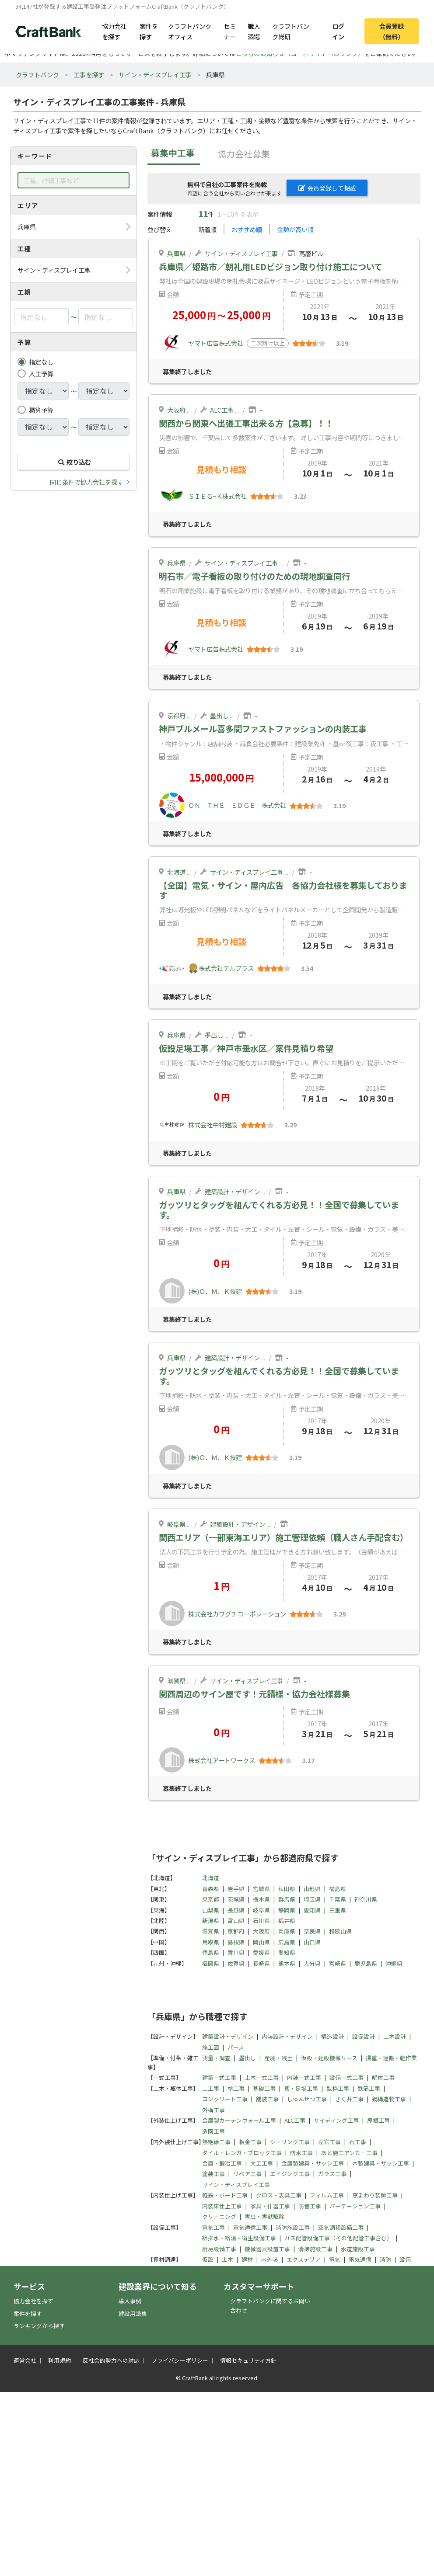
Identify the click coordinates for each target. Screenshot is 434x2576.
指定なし (41, 361)
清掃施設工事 (315, 2249)
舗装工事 (267, 2099)
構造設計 (332, 2036)
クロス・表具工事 (278, 2195)
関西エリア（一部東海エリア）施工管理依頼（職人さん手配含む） (283, 1537)
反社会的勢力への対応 (111, 2360)
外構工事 (213, 2110)
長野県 (236, 1910)
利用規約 (59, 2360)
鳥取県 (210, 1942)
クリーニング (219, 2216)
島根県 (236, 1942)
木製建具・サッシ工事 (380, 2163)
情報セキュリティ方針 (248, 2360)
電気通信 (360, 2259)
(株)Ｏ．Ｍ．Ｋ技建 (215, 1291)
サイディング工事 (336, 2120)
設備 (405, 2259)
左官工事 (329, 2142)
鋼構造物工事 (389, 2099)
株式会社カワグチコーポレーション (237, 1613)
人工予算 (41, 373)
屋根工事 (378, 2120)
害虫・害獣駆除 (264, 2216)
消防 (385, 2259)
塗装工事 (213, 2173)
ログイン (338, 31)
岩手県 (236, 1888)
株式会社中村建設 (212, 1124)
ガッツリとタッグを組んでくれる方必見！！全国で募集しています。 (279, 1210)
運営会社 (25, 2360)
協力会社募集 (243, 153)
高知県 (286, 1952)
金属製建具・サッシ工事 (312, 2163)
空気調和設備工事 (341, 2227)
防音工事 (309, 2206)
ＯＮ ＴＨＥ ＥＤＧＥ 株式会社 (237, 805)
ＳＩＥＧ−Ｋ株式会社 (217, 496)
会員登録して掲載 (327, 188)
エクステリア (304, 2259)
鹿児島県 (365, 1963)
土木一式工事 (262, 2077)
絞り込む (73, 461)
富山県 (236, 1920)
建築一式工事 (219, 2077)
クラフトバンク (37, 74)
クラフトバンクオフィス (189, 31)
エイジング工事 (290, 2173)
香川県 (236, 1952)
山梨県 (210, 1910)
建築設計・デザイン (232, 1191)
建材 (247, 2259)
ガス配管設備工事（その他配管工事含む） (338, 2238)
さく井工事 (349, 2099)
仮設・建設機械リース (329, 2058)
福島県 (337, 1888)
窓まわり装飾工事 (375, 2195)
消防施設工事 (293, 2227)
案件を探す (149, 31)
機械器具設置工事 (267, 2249)
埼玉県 (312, 1899)
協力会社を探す (114, 31)
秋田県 (286, 1888)
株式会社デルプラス (226, 968)
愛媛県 (261, 1952)
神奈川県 (365, 1899)
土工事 (210, 2088)
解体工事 (383, 2077)
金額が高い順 (295, 229)
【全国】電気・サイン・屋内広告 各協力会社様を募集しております (283, 890)
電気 (334, 2259)
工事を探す (89, 74)
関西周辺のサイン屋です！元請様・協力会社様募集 (254, 1694)
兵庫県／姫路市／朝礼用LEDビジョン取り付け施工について (270, 267)
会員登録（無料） (391, 31)
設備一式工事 (346, 2077)
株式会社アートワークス (221, 1760)
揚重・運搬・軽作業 (391, 2058)
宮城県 (261, 1888)
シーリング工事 (290, 2142)
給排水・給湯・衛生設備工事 (239, 2238)
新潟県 (210, 1920)
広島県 (286, 1942)
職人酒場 (254, 31)
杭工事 (236, 2088)
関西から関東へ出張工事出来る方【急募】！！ (246, 423)
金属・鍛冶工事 (222, 2163)
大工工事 (261, 2163)
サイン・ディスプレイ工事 (155, 74)
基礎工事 (264, 2088)
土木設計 (394, 2036)
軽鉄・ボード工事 (225, 2195)
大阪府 (176, 409)
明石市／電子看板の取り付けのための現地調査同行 (254, 576)
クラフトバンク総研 (290, 31)
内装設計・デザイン (287, 2036)
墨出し (219, 715)
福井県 (286, 1920)
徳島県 (210, 1952)
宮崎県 (337, 1963)
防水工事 (301, 2152)
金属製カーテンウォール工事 (239, 2120)
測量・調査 (216, 2058)
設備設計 (363, 2036)
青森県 (210, 1888)
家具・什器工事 (270, 2206)
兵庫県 (176, 253)
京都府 (176, 715)
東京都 (210, 1899)
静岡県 (286, 1910)
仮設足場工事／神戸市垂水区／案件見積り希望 (246, 1048)
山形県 (312, 1888)
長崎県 (261, 1963)
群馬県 (286, 1899)
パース (236, 2047)
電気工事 (213, 2227)
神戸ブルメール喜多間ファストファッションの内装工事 (263, 729)
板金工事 (250, 2142)
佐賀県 (236, 1963)
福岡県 (210, 1963)
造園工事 (213, 2131)
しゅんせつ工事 (307, 2099)
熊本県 (286, 1963)
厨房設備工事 (219, 2249)
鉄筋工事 (368, 2088)
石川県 (261, 1920)
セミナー (230, 31)
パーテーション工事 (355, 2206)
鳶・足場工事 (301, 2088)
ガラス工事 (332, 2173)
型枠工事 (337, 2088)
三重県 (337, 1910)
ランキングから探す (39, 2326)
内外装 (269, 2259)
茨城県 (236, 1899)
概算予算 (41, 409)
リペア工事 (247, 2173)
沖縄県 (393, 1963)
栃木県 (261, 1899)
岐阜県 (176, 1524)
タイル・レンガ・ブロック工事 (242, 2152)
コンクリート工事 (225, 2099)
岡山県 (261, 1942)
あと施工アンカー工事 (349, 2152)
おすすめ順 (246, 229)
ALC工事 (222, 409)
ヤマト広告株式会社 (215, 343)
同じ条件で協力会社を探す (86, 482)
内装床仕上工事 (222, 2206)
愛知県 (312, 1910)
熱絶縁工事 (216, 2142)
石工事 (357, 2142)
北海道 (176, 871)
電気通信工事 (250, 2227)
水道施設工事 (358, 2249)
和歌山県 (340, 1931)
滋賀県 (176, 1680)
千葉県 (337, 1899)
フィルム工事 (327, 2195)
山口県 (312, 1942)
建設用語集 (133, 2313)
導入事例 (130, 2301)
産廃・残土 (278, 2058)
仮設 (208, 2259)
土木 (227, 2259)
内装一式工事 (304, 2077)
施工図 (210, 2047)
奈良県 (312, 1931)
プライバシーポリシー (179, 2360)
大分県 (312, 1963)
